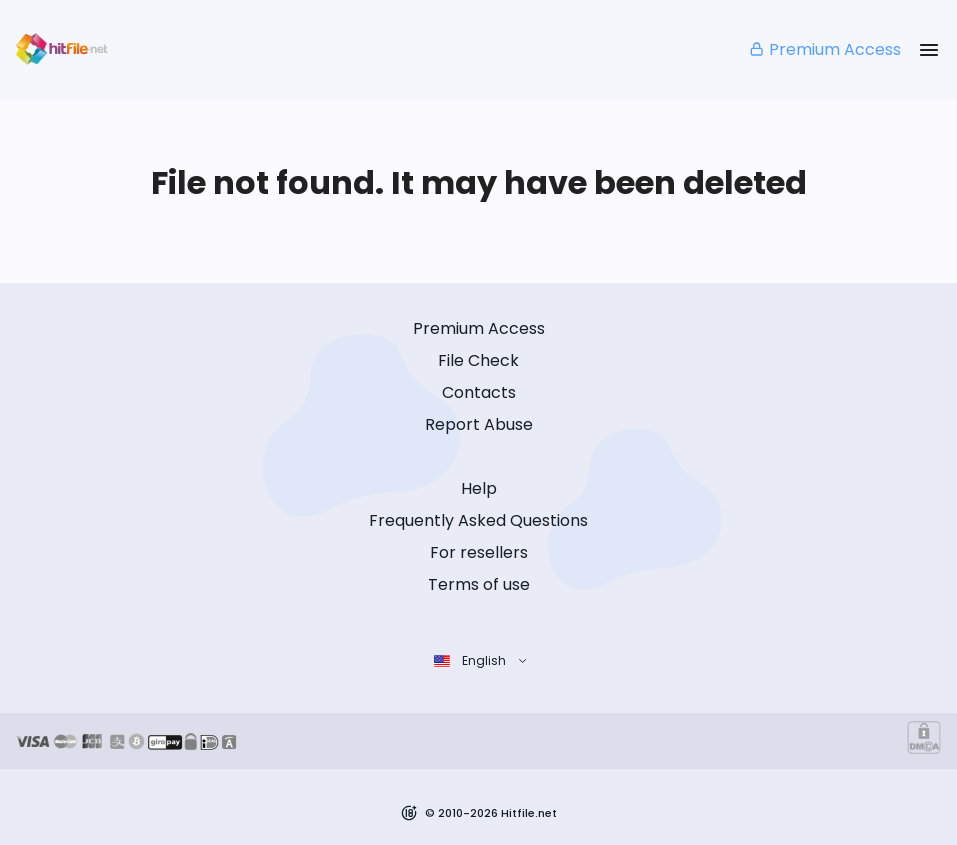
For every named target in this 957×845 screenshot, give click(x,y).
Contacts (479, 392)
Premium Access (824, 49)
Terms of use (479, 584)
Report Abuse (479, 424)
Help (479, 488)
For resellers (479, 552)
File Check (478, 360)
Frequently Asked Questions (478, 520)
